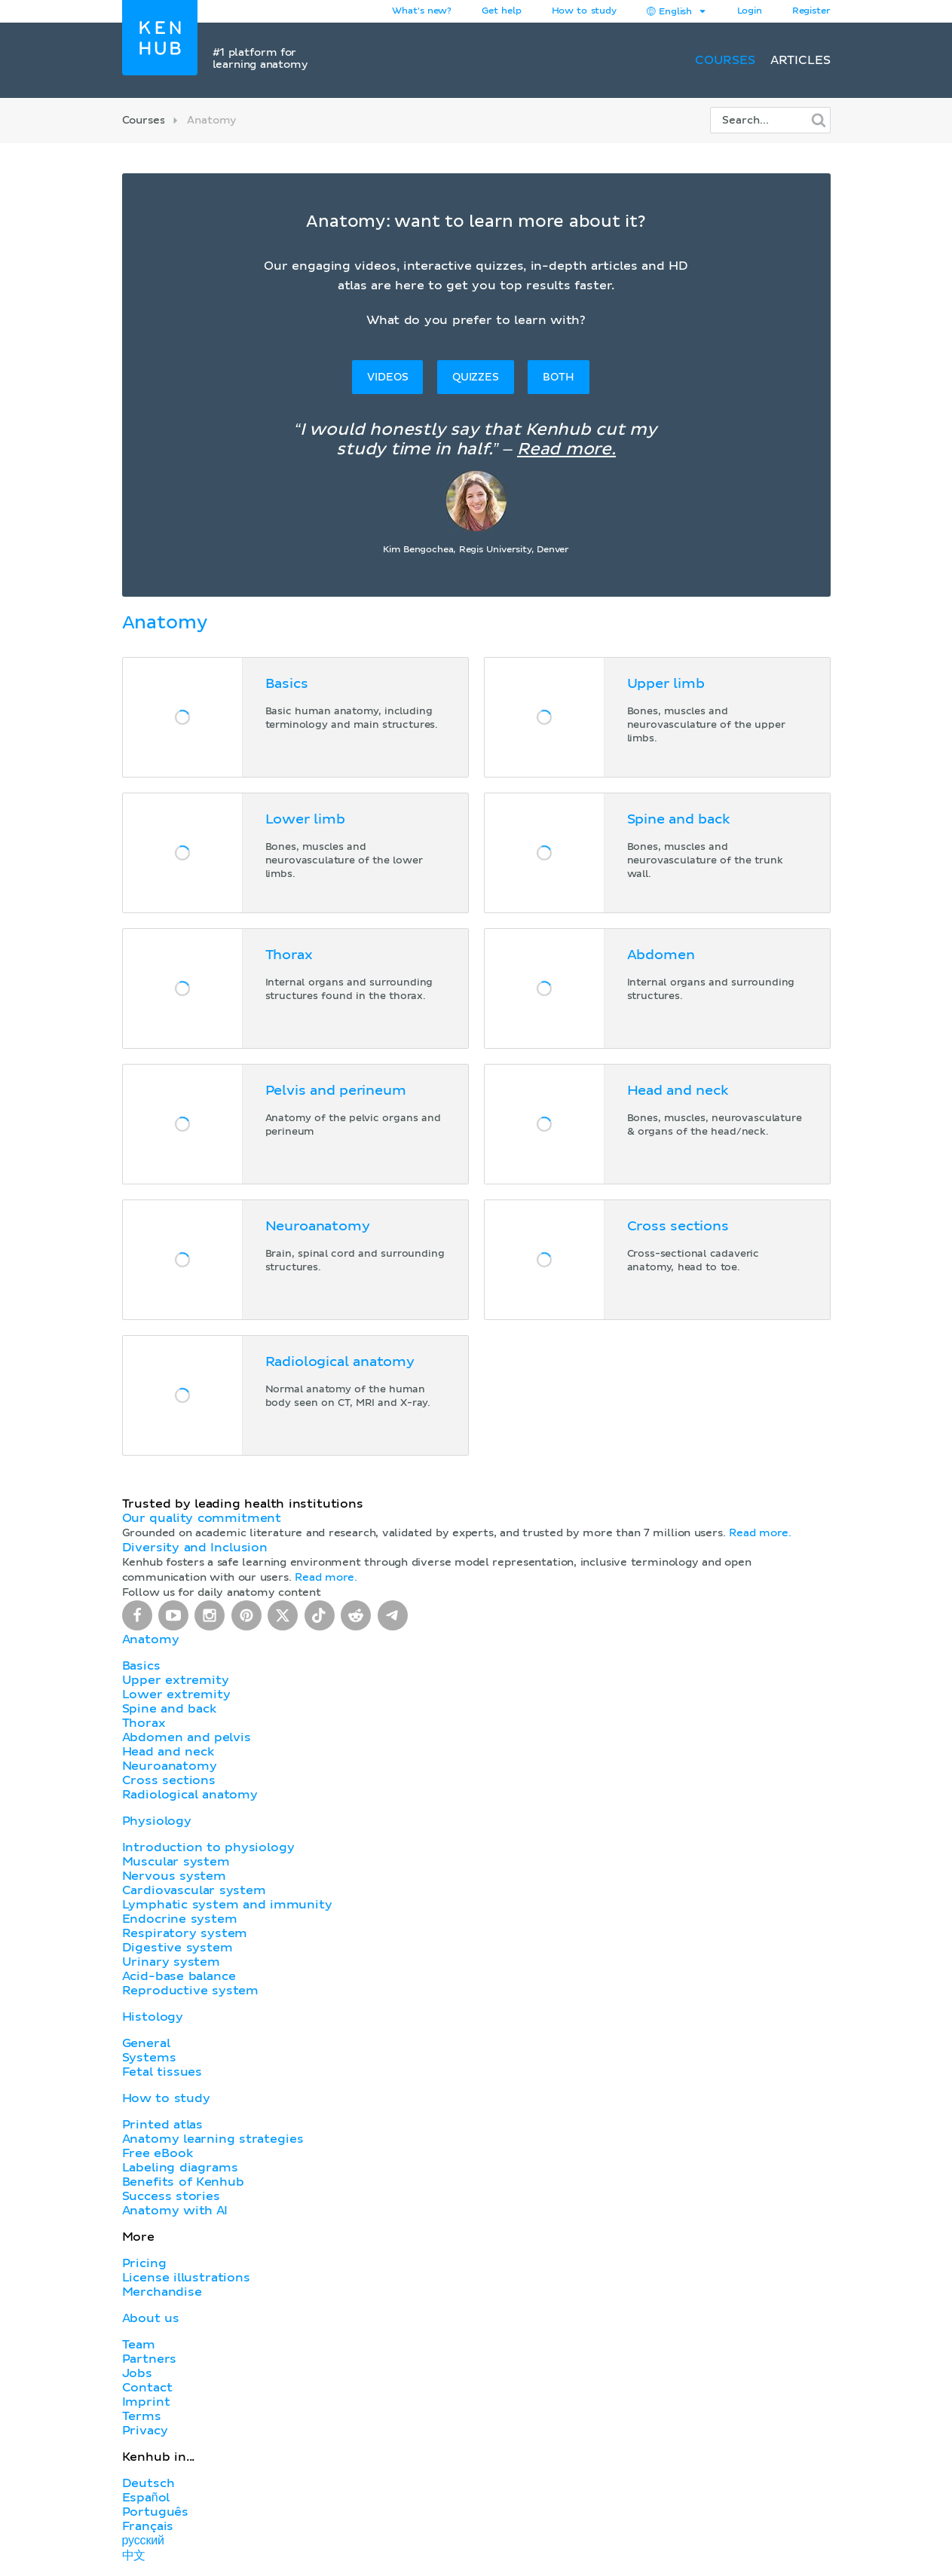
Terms (141, 2416)
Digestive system (177, 1948)
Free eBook (157, 2153)
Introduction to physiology (208, 1847)
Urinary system (171, 1962)
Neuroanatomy (169, 1766)
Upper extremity (175, 1680)
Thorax (144, 1723)
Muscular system (176, 1862)
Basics (141, 1666)
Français (148, 2526)
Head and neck (168, 1752)
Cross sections (169, 1780)
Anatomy (150, 1639)
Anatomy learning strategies (213, 2139)
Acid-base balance (179, 1976)
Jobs (137, 2373)
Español (146, 2498)
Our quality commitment (202, 1518)
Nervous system (174, 1876)
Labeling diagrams (180, 2168)
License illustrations (186, 2278)
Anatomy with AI (175, 2211)
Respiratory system (185, 1933)
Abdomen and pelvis (186, 1737)
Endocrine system (179, 1919)
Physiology (156, 1821)
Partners (149, 2359)
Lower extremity (176, 1694)
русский (143, 2541)
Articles (800, 60)
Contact (147, 2388)
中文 (134, 2556)
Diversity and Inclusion (195, 1548)
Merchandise (162, 2292)
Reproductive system (190, 1991)
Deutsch (148, 2483)
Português (155, 2512)
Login (749, 11)
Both (558, 377)
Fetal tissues (162, 2072)
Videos (387, 377)
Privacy (145, 2431)
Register (811, 11)
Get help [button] (501, 11)
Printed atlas (163, 2125)
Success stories (171, 2196)
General (146, 2043)
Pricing (144, 2263)
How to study (584, 11)
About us (150, 2318)
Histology (153, 2017)
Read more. (566, 450)
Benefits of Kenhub (183, 2182)
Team (138, 2345)
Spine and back (169, 1709)
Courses (725, 60)
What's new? (422, 11)
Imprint (146, 2402)
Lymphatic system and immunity (227, 1905)
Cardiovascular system (194, 1890)
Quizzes (475, 377)
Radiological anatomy (190, 1795)
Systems (149, 2058)
